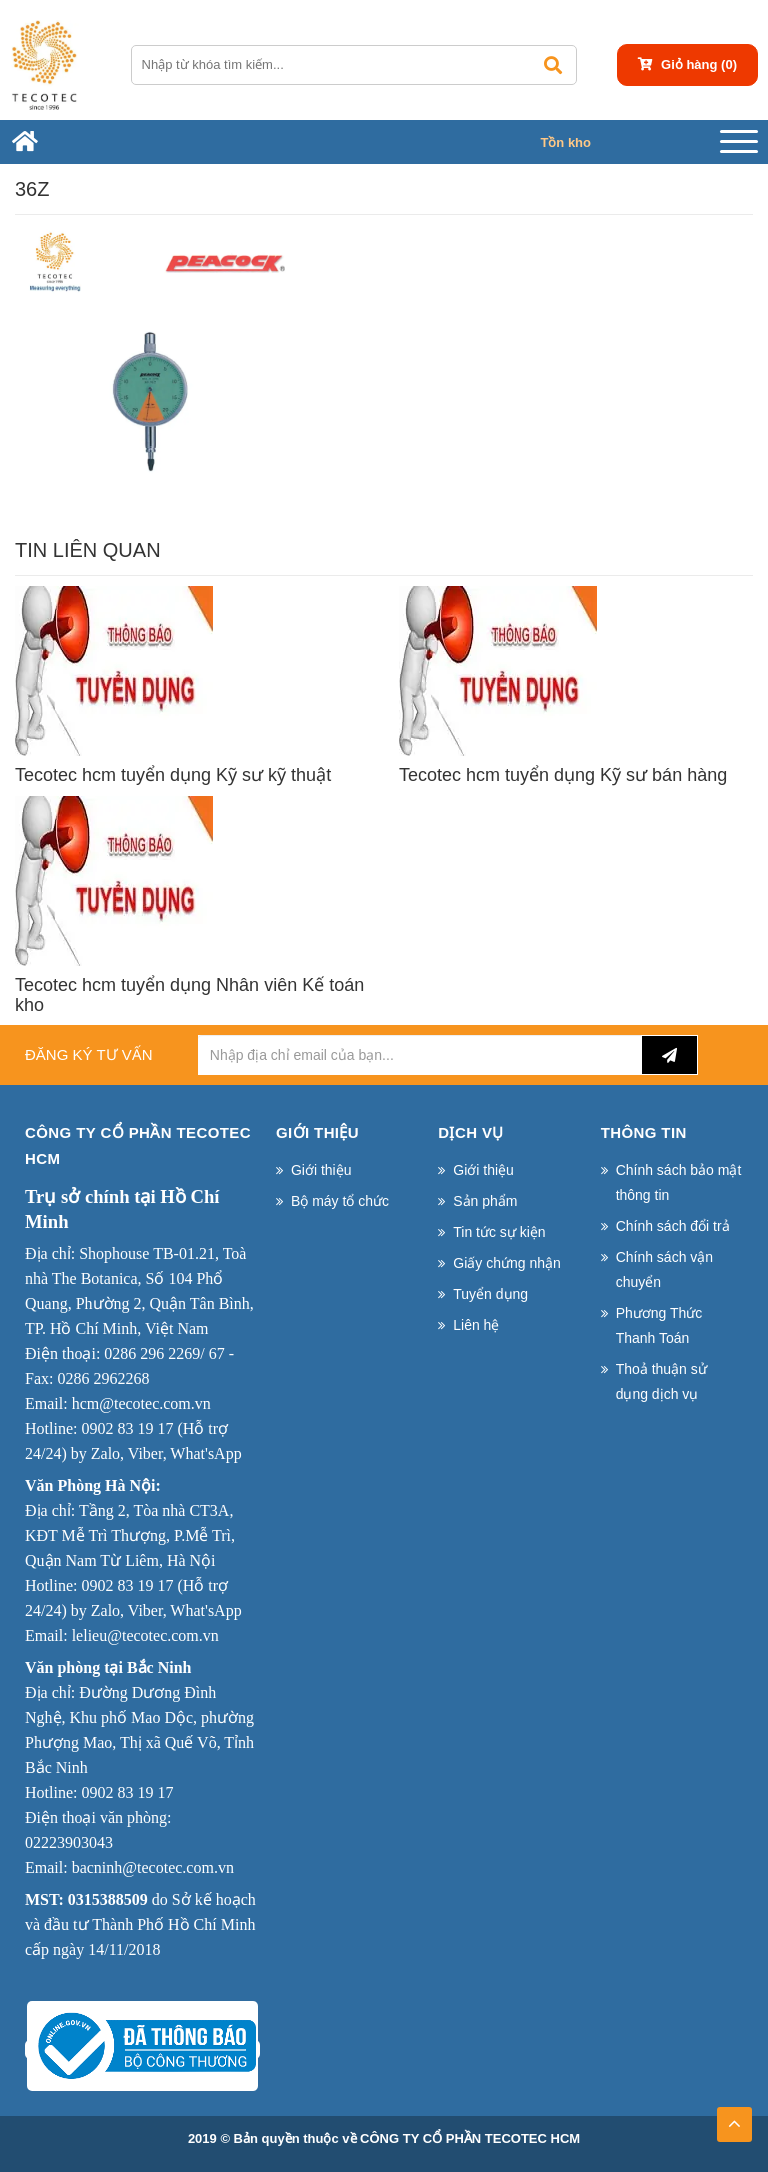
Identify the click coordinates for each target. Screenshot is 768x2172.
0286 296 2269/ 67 (164, 1353)
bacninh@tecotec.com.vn (153, 1867)
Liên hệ (476, 1325)
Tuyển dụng (490, 1294)
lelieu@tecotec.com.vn (145, 1635)
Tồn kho (565, 142)
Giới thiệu (321, 1170)
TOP (734, 2118)
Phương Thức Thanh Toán (659, 1325)
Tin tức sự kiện (499, 1232)
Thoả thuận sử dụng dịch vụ (661, 1381)
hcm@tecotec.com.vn (141, 1403)
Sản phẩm (485, 1201)
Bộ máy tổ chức (340, 1201)
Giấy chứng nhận (507, 1263)
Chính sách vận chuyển (665, 1269)
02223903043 (69, 1842)
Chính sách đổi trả (673, 1226)
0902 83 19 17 (127, 1428)
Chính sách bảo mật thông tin (679, 1182)
